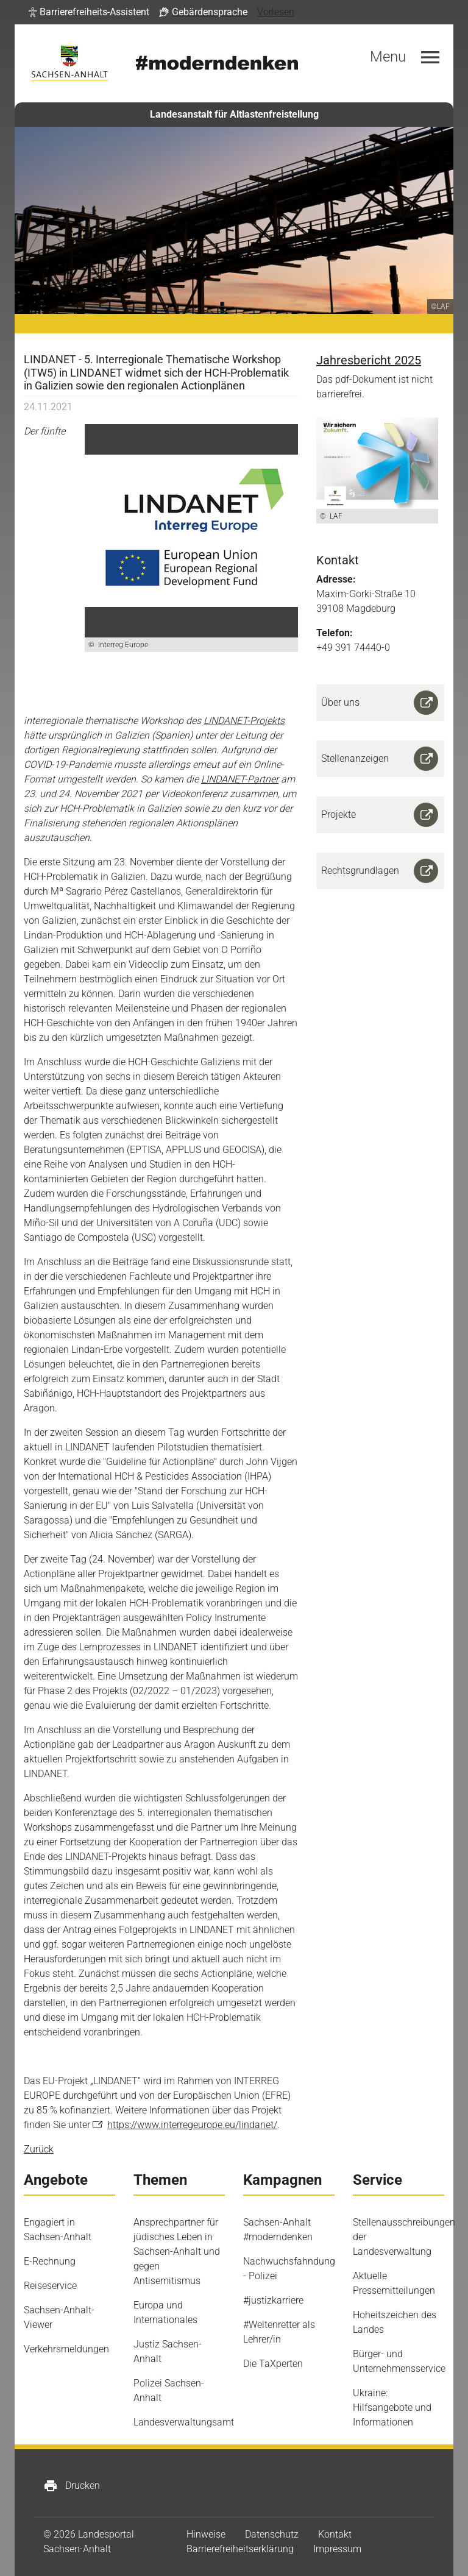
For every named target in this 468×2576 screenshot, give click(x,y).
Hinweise (205, 2534)
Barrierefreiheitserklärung (240, 2549)
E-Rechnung (50, 2261)
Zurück (39, 2149)
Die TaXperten (273, 2363)
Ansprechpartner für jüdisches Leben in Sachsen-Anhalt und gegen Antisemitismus (176, 2251)
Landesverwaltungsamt (183, 2422)
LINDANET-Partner (239, 779)
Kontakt (335, 2534)
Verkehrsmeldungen (66, 2349)
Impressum (337, 2549)
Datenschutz (272, 2534)
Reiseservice (50, 2285)
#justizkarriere (273, 2300)
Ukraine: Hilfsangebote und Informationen (392, 2407)
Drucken (71, 2485)
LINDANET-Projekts (244, 720)
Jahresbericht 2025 (368, 360)
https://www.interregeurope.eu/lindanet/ (192, 2125)
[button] (89, 12)
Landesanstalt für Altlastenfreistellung (234, 114)
